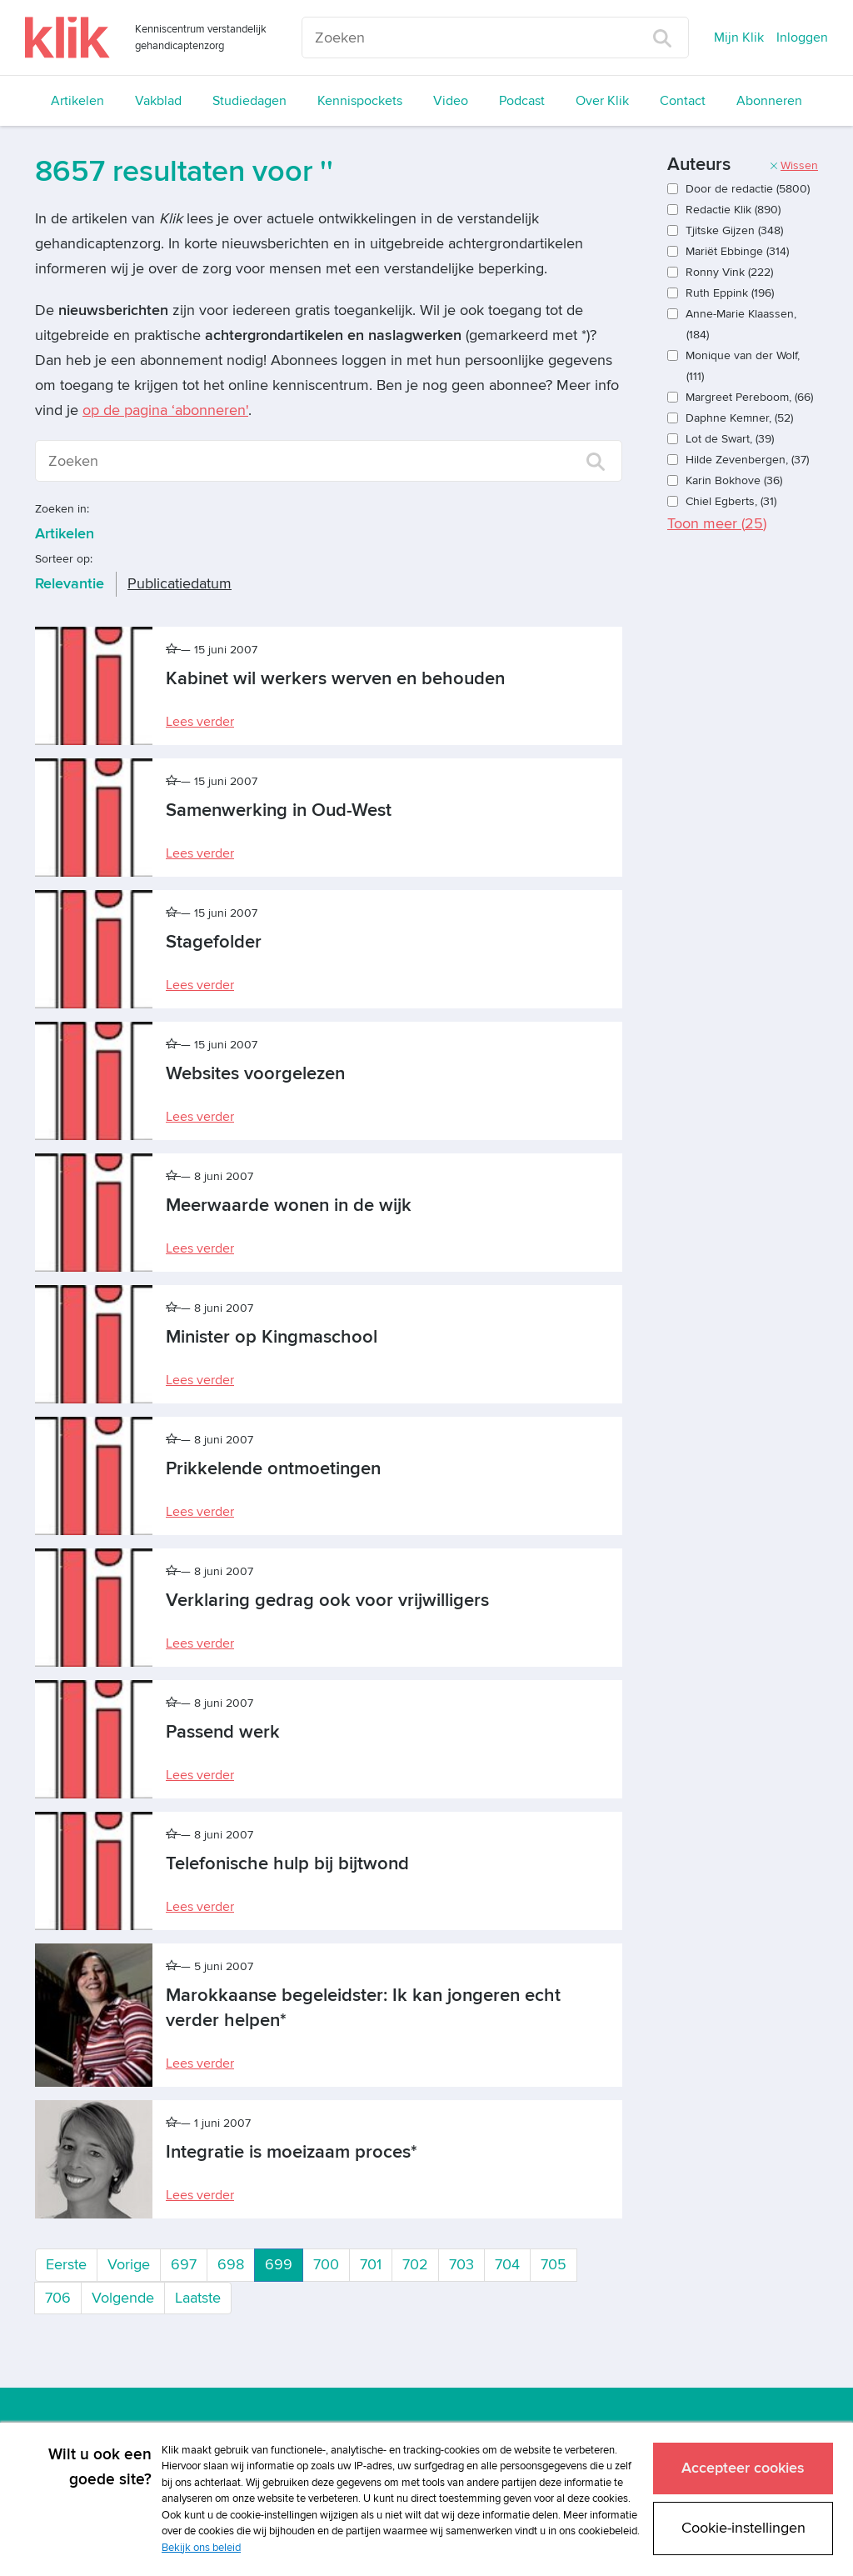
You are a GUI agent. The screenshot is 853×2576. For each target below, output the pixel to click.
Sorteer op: (63, 559)
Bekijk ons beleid (201, 2547)
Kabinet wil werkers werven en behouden (335, 679)
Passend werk (223, 1732)
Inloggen (802, 37)
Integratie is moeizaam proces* (291, 2152)
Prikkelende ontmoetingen (273, 1469)
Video (450, 101)
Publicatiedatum (179, 584)
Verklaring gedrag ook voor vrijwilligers (327, 1600)
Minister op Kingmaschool (271, 1337)
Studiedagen (249, 101)
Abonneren (769, 101)
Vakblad (158, 101)
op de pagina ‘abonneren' (165, 410)
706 (58, 2298)
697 (184, 2264)
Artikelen (77, 101)
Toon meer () (716, 524)
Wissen (793, 165)
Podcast (522, 101)
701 (371, 2264)
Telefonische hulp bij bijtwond (287, 1864)
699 (284, 2263)
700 (326, 2264)
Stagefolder (214, 942)
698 (230, 2264)
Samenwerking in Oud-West (279, 810)
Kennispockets (359, 101)
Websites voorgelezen (255, 1074)
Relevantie (69, 584)
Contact (683, 101)
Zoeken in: (62, 509)
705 (553, 2264)
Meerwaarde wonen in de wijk (289, 1205)
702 (415, 2264)
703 (461, 2264)
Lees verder (200, 721)
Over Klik (602, 101)
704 (507, 2264)
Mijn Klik (739, 37)
